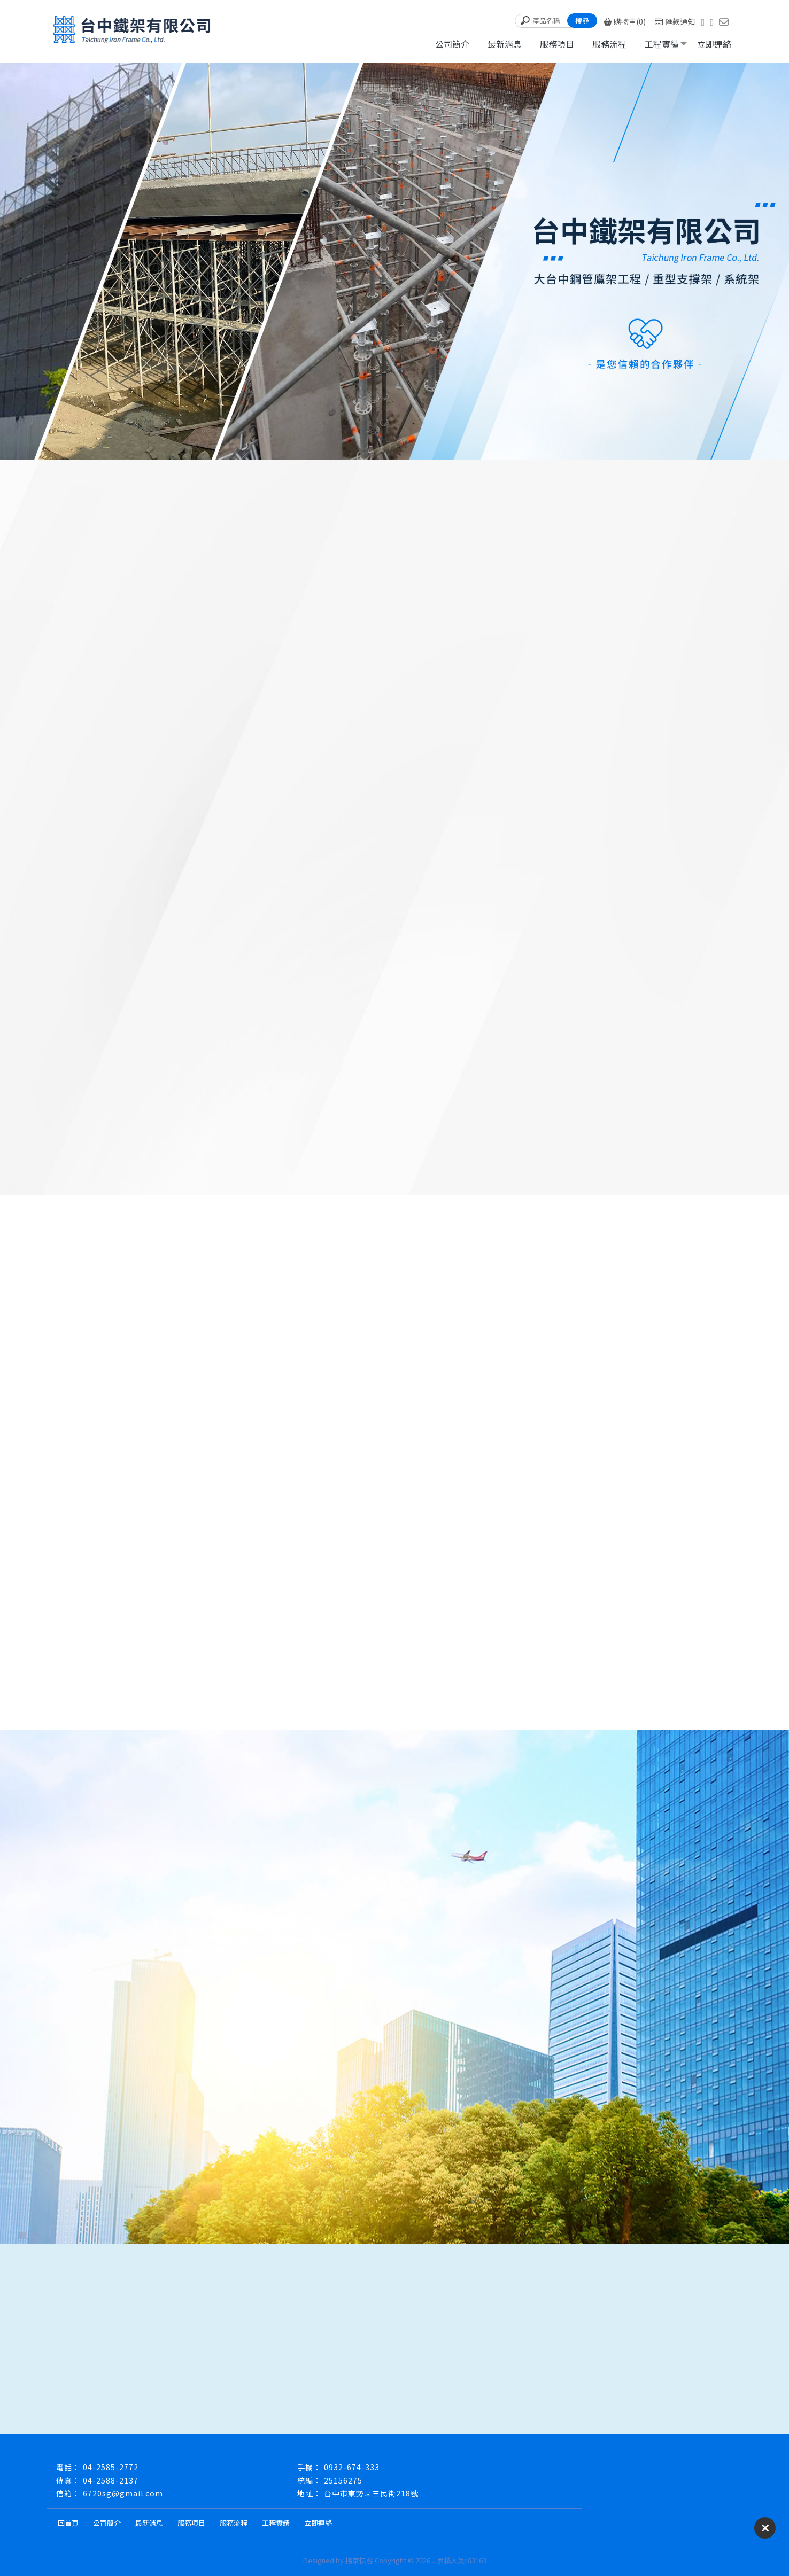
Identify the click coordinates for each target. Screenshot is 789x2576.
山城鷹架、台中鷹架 (274, 609)
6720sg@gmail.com (123, 2493)
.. (433, 2560)
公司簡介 (452, 43)
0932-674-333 (352, 2467)
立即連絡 (714, 43)
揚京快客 (359, 2560)
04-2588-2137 (110, 2480)
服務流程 (609, 43)
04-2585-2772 (110, 2467)
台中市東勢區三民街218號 (371, 2493)
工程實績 (662, 43)
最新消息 (505, 43)
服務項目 (557, 43)
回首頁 (68, 2523)
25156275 (343, 2480)
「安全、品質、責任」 (476, 609)
